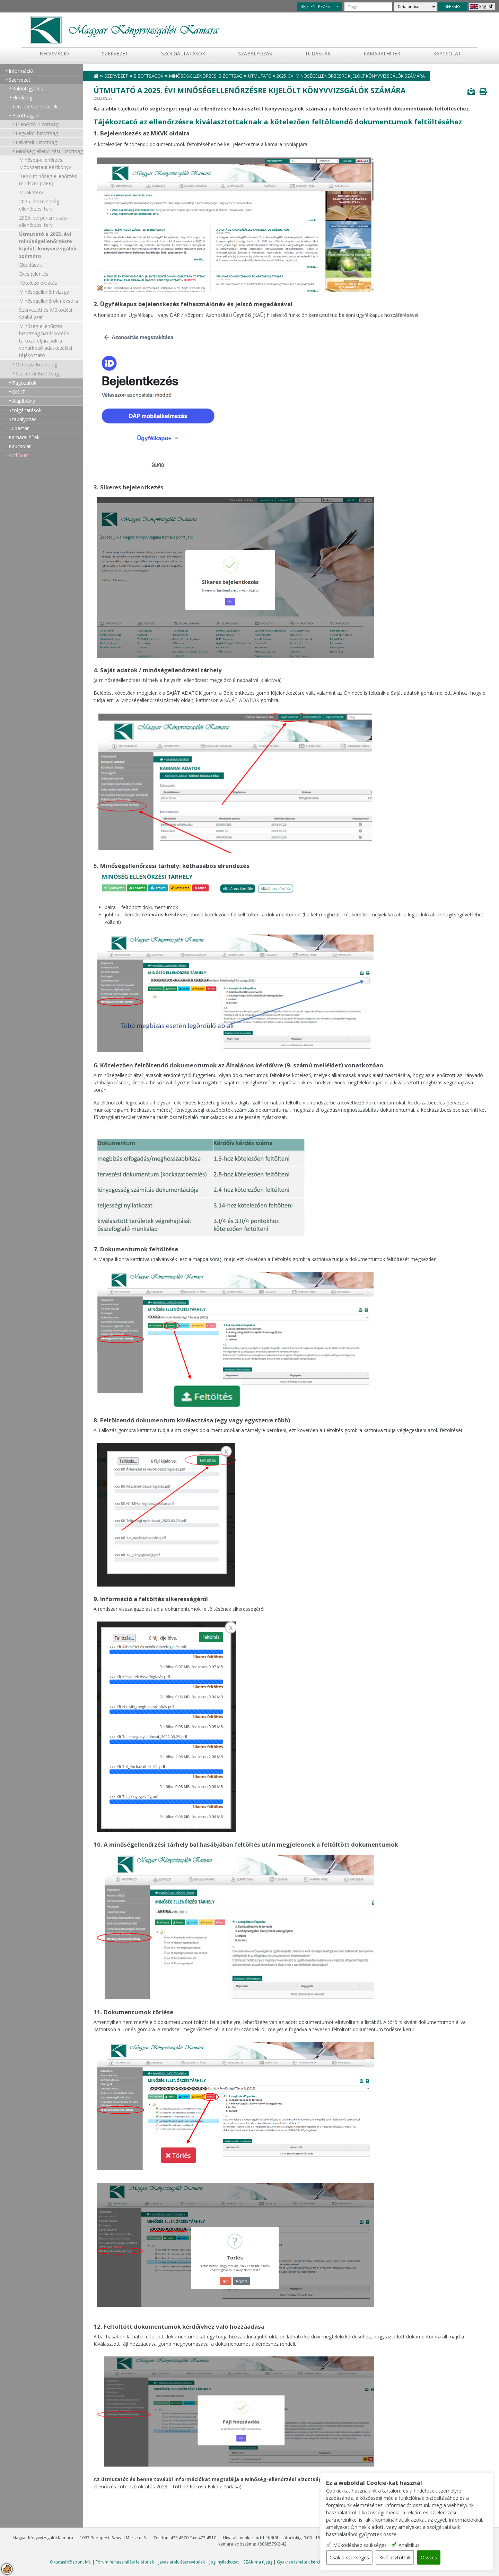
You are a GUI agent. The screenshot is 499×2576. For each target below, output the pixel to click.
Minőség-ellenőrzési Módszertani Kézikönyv (45, 163)
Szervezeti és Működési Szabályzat (45, 313)
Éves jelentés (34, 273)
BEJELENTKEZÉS (315, 6)
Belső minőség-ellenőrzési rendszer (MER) (48, 180)
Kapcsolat (447, 53)
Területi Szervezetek (35, 106)
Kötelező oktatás (38, 282)
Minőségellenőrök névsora (48, 300)
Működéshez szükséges (360, 2545)
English (486, 6)
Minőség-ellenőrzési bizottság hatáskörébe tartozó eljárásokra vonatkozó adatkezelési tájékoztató (45, 340)
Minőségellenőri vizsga (44, 291)
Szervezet (115, 53)
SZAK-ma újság (257, 2562)
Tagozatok (24, 383)
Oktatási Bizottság (36, 364)
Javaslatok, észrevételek (181, 2562)
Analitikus (409, 2545)
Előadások (30, 264)
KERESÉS (453, 6)
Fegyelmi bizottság (37, 133)
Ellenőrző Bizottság (37, 124)
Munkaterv (31, 192)
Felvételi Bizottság (36, 142)
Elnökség (22, 97)
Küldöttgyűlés (27, 88)
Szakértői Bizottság (37, 373)
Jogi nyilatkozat (224, 2562)
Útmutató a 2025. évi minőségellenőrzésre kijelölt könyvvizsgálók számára (48, 245)
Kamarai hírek (382, 53)
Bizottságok (25, 115)
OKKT (18, 392)
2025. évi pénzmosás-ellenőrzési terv (43, 221)
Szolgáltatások (183, 53)
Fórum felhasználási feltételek (125, 2562)
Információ (53, 53)
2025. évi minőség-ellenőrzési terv (40, 205)
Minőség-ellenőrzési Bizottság (49, 151)
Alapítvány (23, 401)
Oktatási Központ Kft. (70, 2562)
